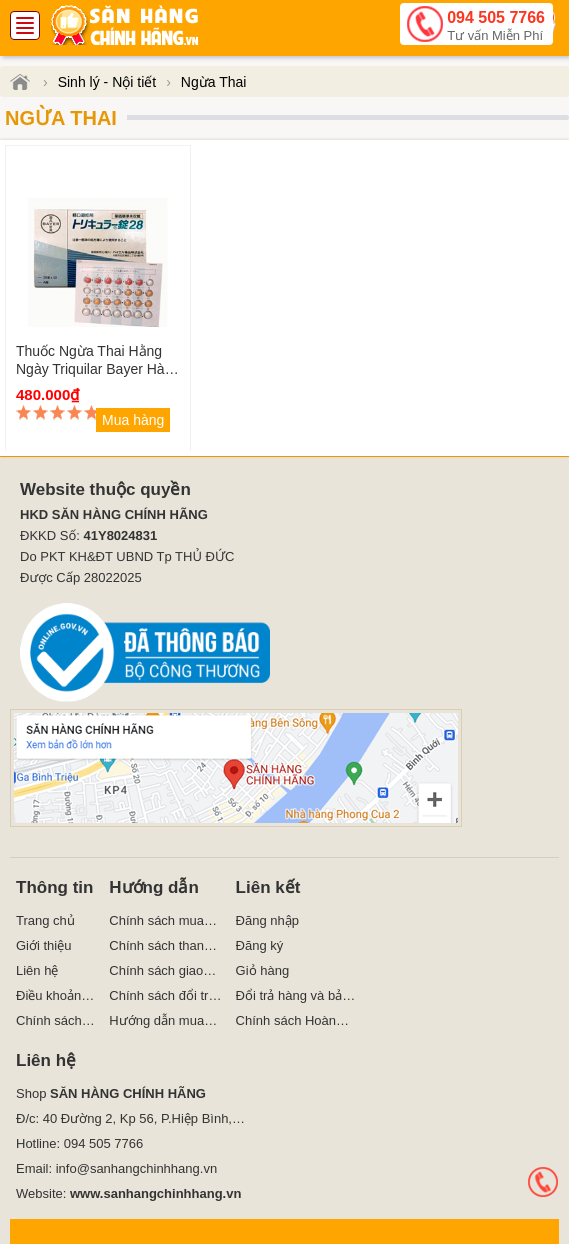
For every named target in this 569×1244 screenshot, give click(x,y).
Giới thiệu (43, 945)
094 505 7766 (496, 27)
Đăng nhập (267, 920)
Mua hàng (133, 420)
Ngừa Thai (61, 118)
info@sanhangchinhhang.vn (136, 1168)
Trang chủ (45, 920)
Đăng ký (260, 945)
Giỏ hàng (263, 970)
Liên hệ (37, 970)
